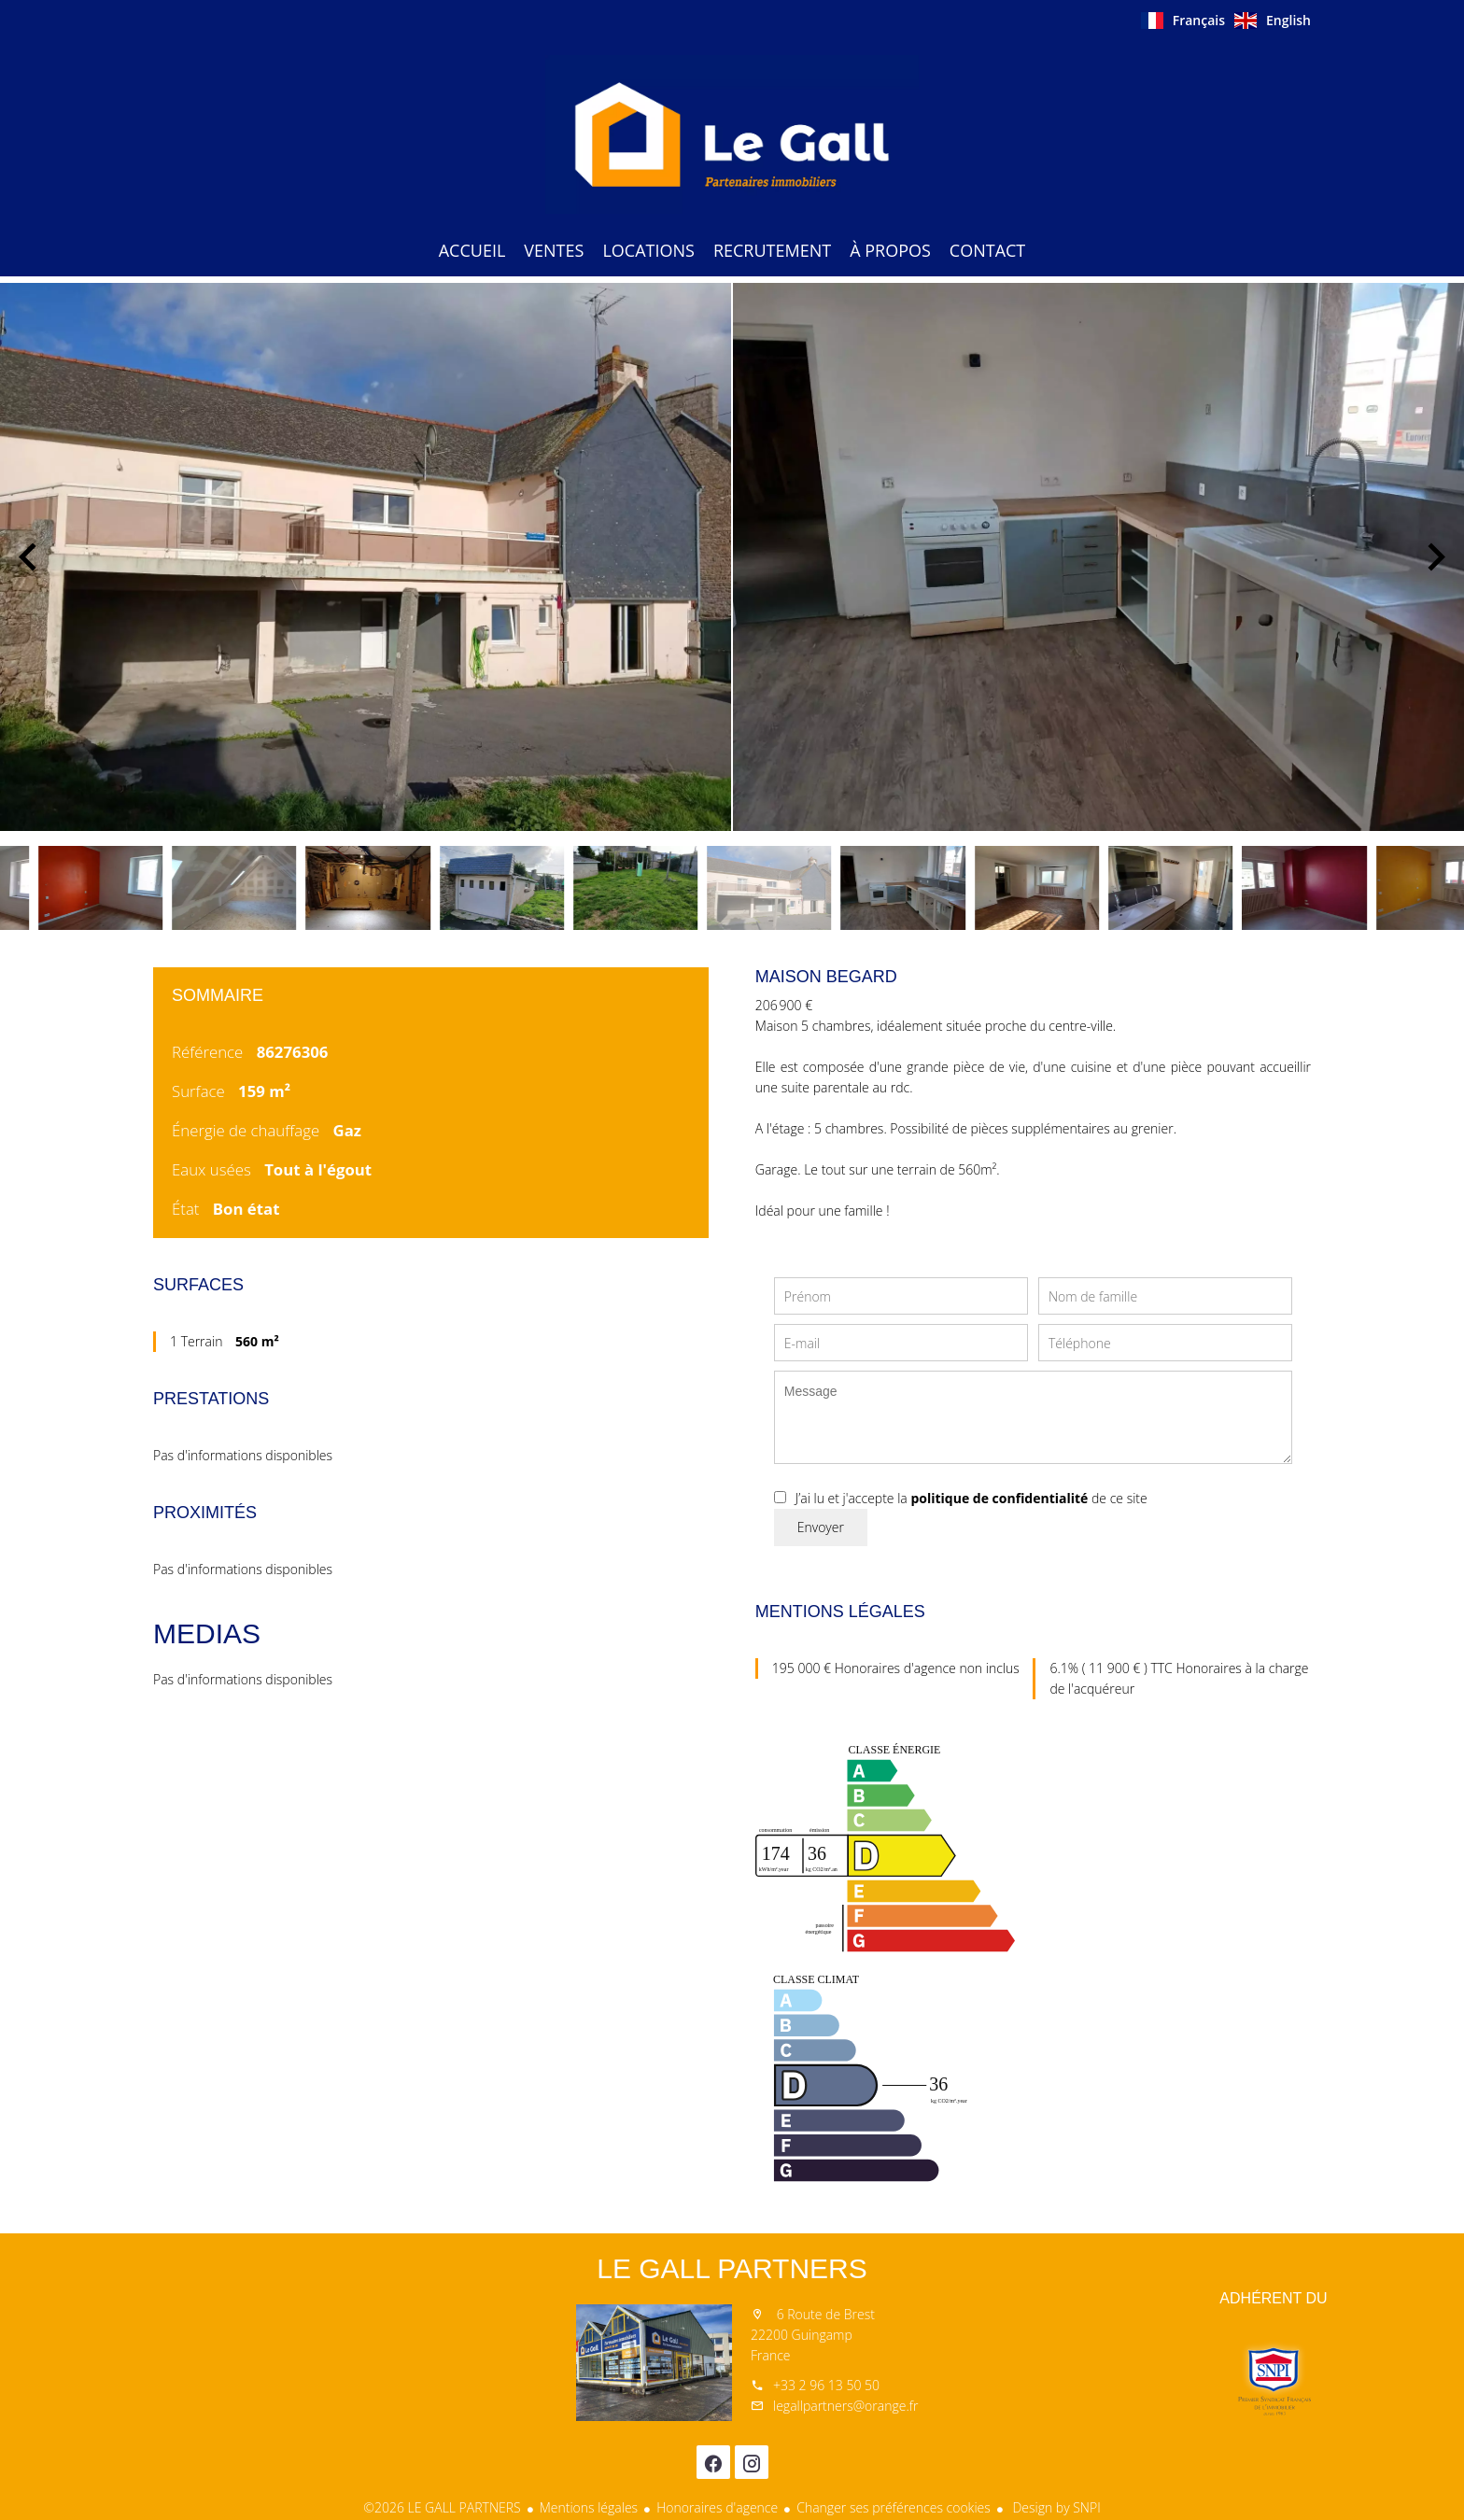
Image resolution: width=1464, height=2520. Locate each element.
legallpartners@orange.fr (845, 2405)
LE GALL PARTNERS (732, 2268)
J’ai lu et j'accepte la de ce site (971, 1498)
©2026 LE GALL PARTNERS (441, 2507)
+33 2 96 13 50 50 (826, 2385)
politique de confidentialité (999, 1498)
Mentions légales (589, 2507)
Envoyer (820, 1527)
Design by (1055, 2507)
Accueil (732, 134)
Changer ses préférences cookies (893, 2507)
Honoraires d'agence (717, 2507)
